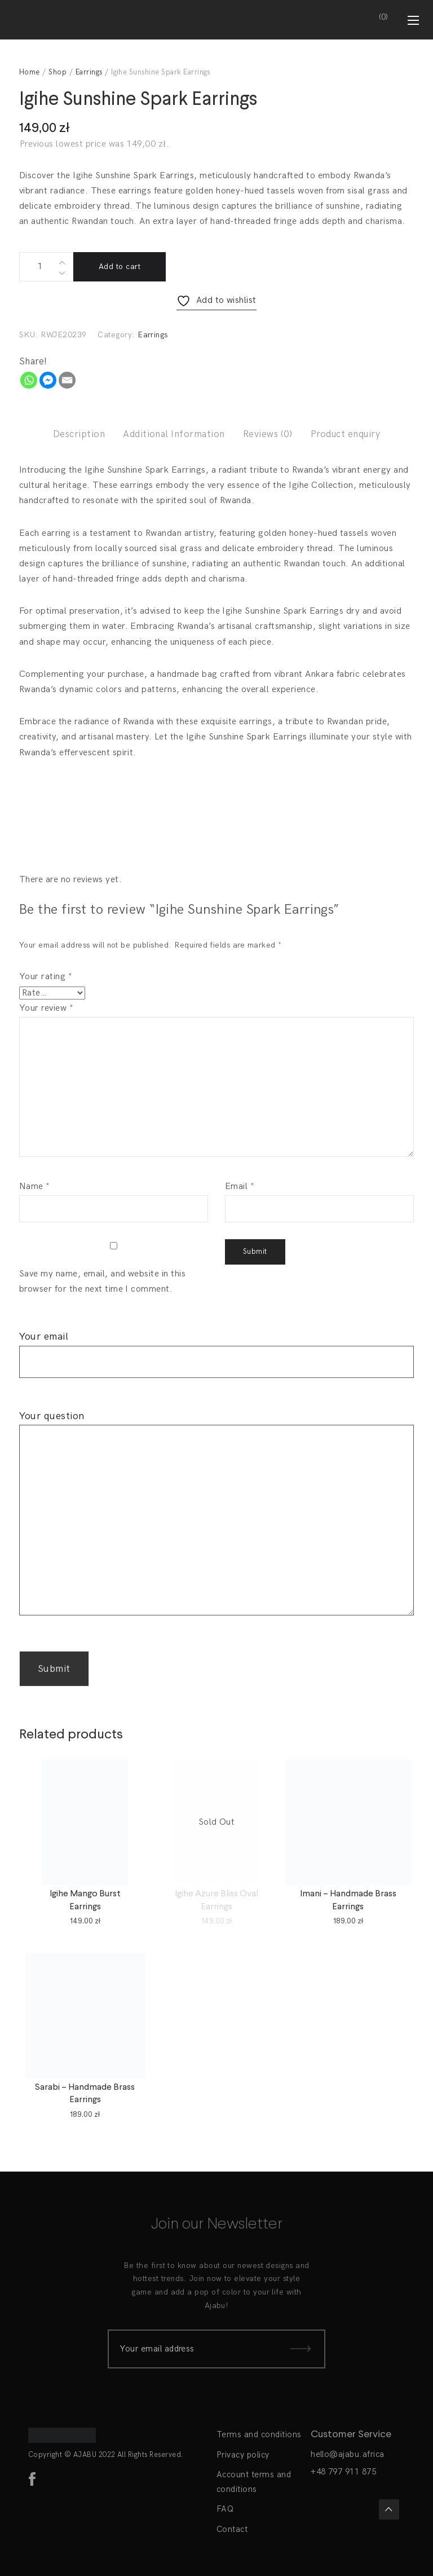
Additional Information (174, 434)
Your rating (45, 976)
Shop (57, 72)
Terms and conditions (259, 2434)
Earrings (89, 72)
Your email (216, 1349)
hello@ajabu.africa (348, 2454)
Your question (216, 1520)
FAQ (224, 2509)
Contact (232, 2529)
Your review (46, 1008)
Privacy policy (242, 2455)
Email (239, 1186)
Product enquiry (345, 434)
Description (79, 434)
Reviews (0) (268, 434)
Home (29, 72)
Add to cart (119, 266)
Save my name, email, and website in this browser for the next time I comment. (102, 1281)
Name (34, 1186)
